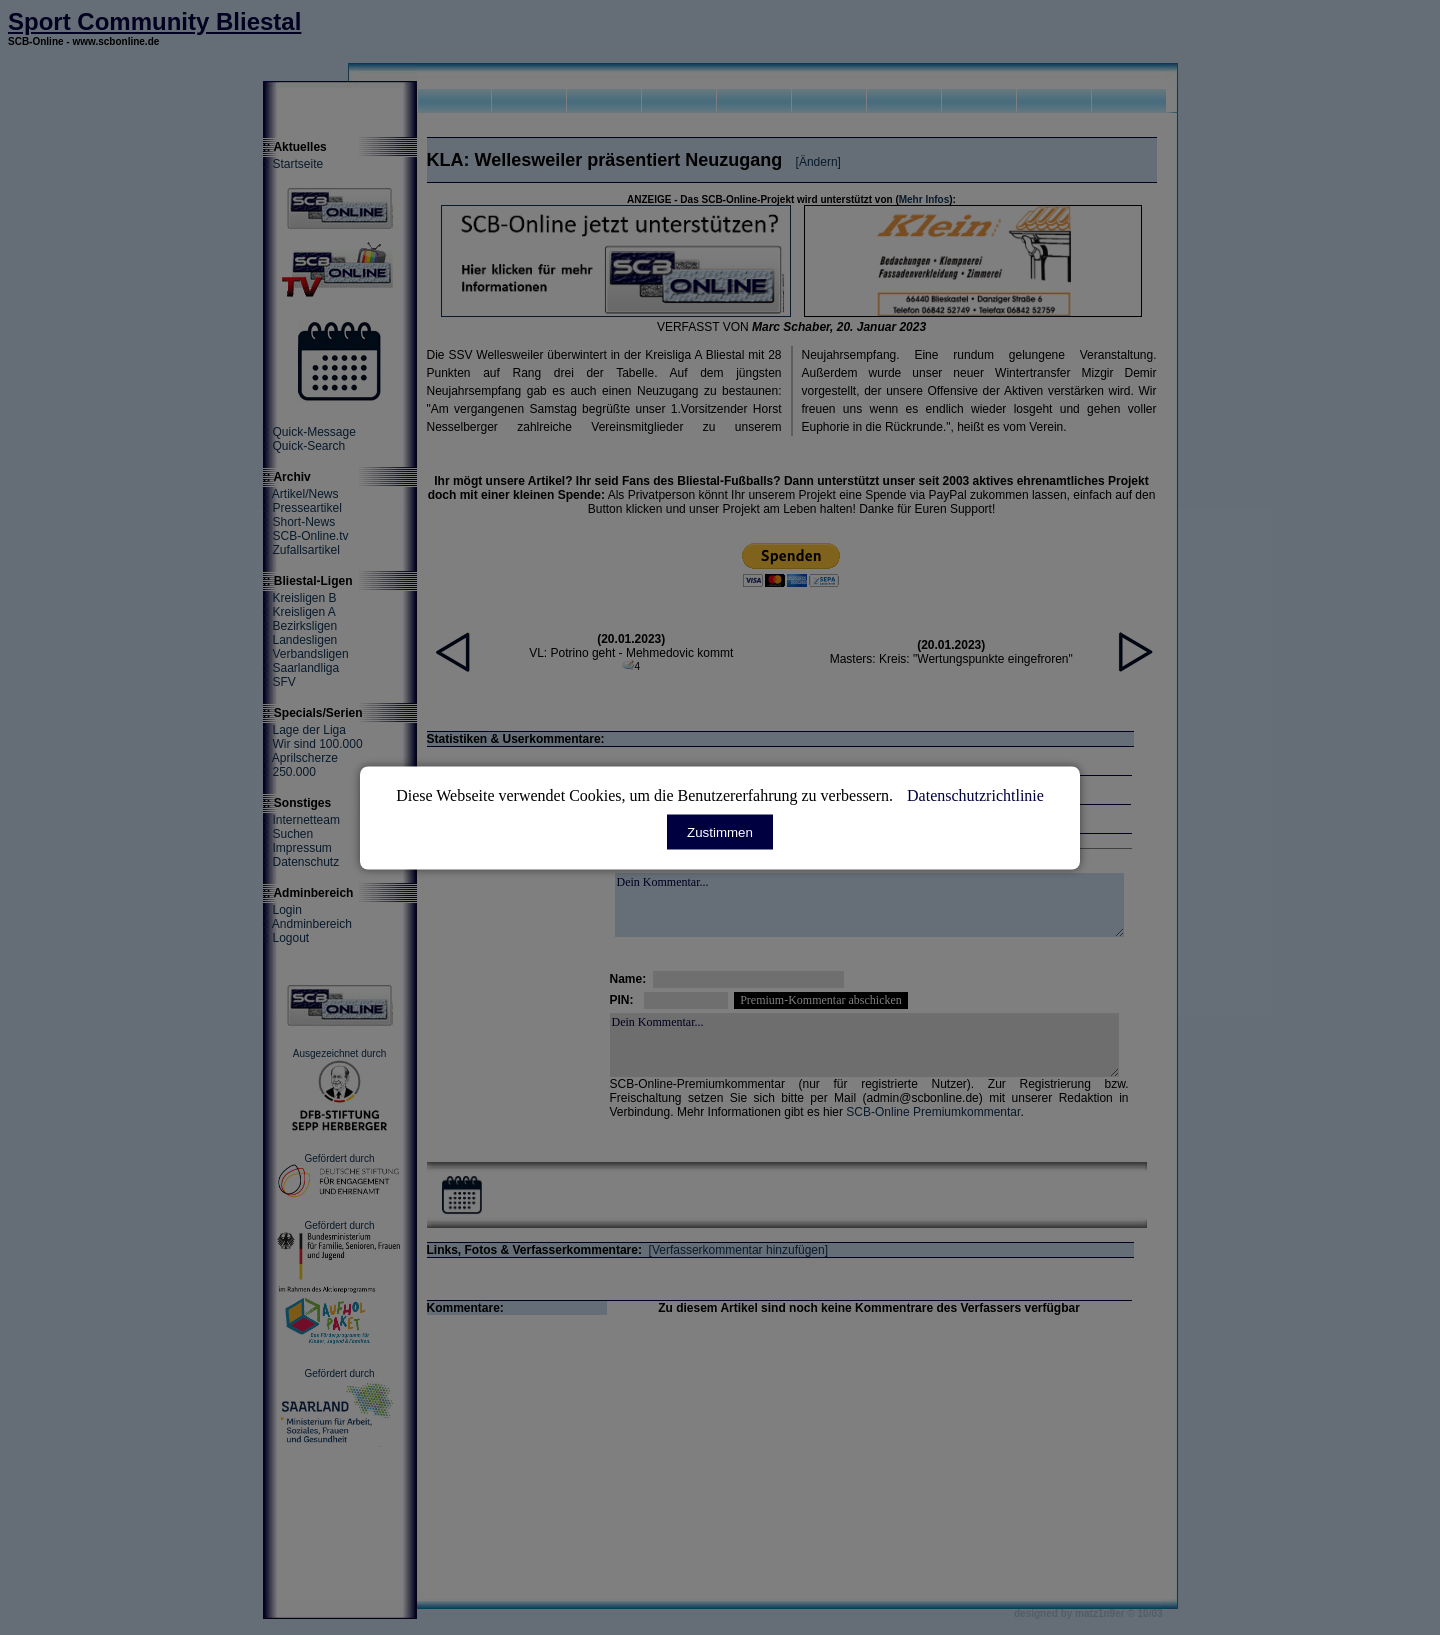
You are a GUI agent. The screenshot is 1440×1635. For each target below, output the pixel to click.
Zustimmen (720, 831)
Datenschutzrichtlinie (975, 794)
